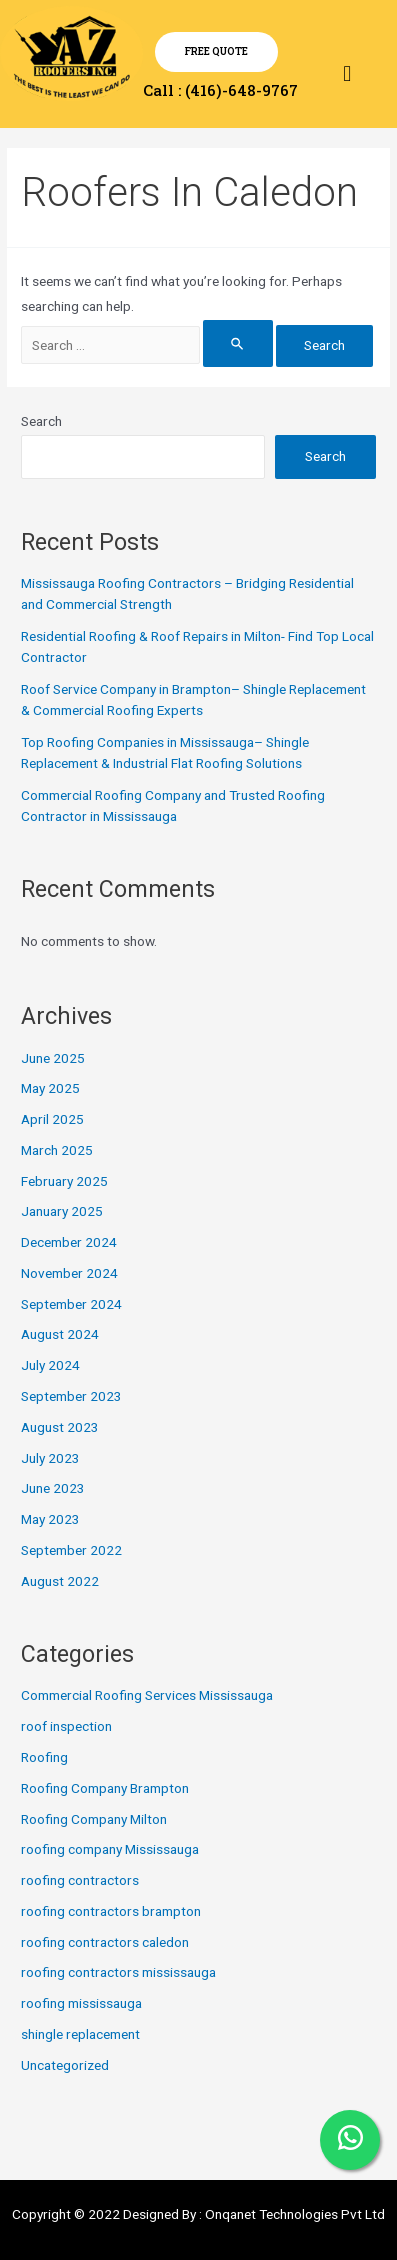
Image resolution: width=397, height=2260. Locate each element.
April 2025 (52, 1119)
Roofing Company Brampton (105, 1788)
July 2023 (50, 1458)
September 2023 (71, 1396)
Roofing (44, 1757)
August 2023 (60, 1427)
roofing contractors (80, 1880)
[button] (347, 73)
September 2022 (71, 1550)
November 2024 (69, 1273)
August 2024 (60, 1334)
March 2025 (57, 1150)
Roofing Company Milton (94, 1819)
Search (41, 421)
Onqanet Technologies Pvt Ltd (295, 2214)
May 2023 (50, 1519)
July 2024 (50, 1365)
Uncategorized (65, 2065)
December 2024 (69, 1242)
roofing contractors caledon (105, 1942)
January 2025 (62, 1211)
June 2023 (53, 1488)
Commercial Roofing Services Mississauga (147, 1695)
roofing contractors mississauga (118, 1972)
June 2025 (53, 1058)
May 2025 (50, 1088)
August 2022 (60, 1581)
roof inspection (66, 1726)
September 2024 (71, 1304)
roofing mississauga (81, 2003)
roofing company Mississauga (110, 1849)
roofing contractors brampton (111, 1911)
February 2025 (64, 1181)
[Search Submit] (238, 343)
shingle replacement (80, 2034)
